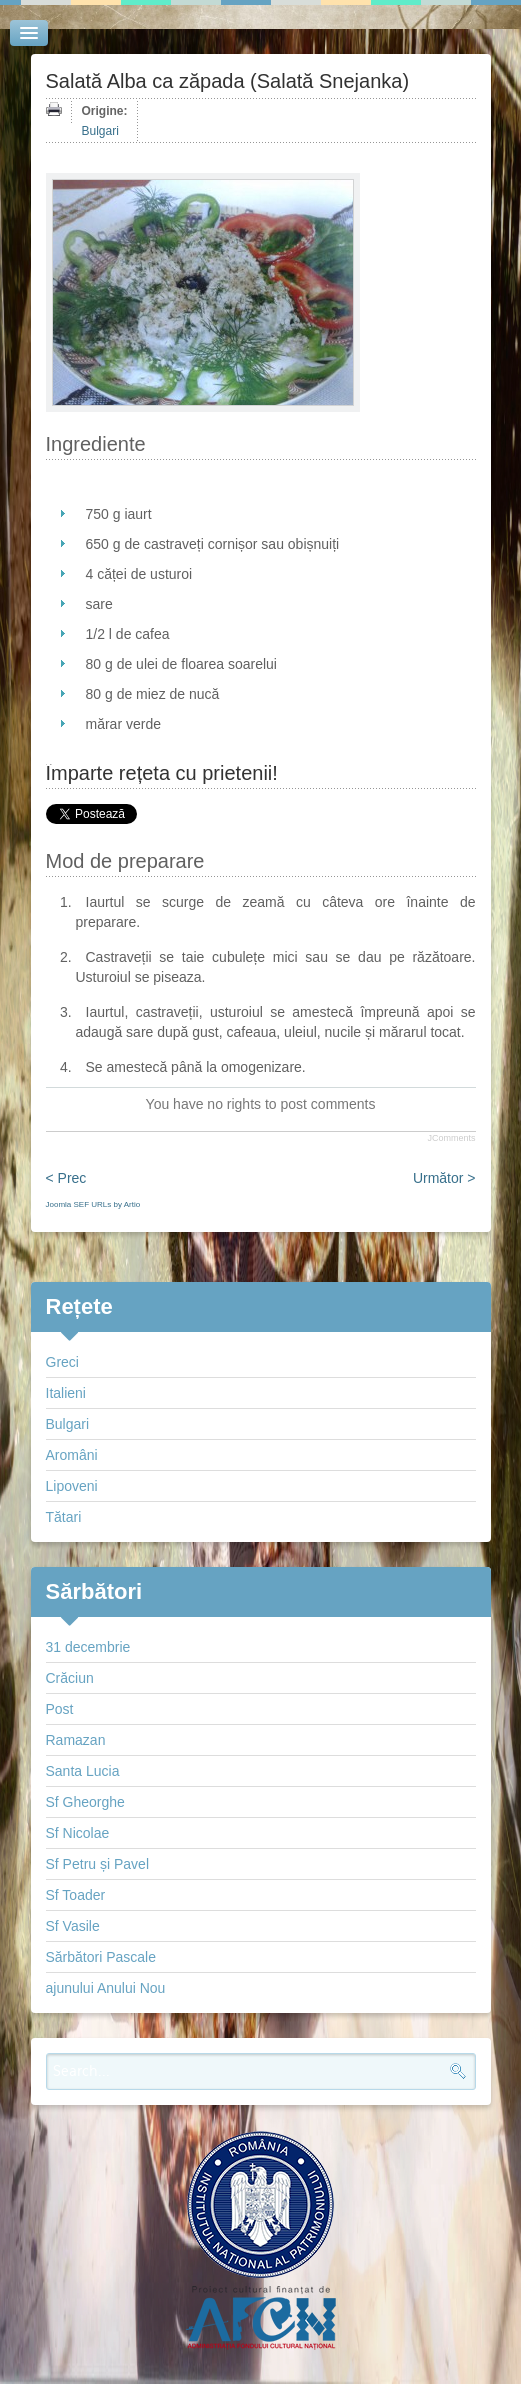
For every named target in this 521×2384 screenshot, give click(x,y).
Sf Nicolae (78, 1833)
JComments (451, 1138)
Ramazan (76, 1740)
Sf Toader (76, 1895)
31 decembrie (88, 1647)
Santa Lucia (83, 1771)
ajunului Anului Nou (106, 1988)
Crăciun (70, 1678)
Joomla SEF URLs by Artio (93, 1204)
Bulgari (100, 131)
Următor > (444, 1178)
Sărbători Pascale (101, 1957)
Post (60, 1709)
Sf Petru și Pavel (98, 1864)
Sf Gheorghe (85, 1802)
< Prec (66, 1178)
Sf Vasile (73, 1926)
